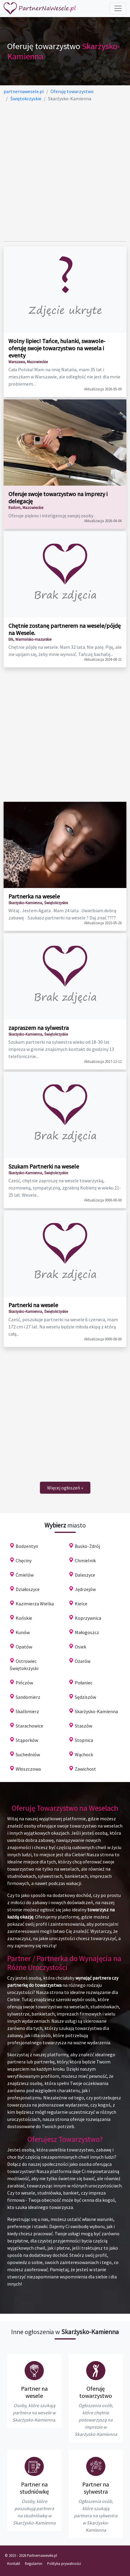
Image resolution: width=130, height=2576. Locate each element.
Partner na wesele (34, 2392)
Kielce (81, 1604)
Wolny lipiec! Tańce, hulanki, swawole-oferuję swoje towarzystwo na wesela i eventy (56, 348)
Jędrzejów (85, 1589)
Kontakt (13, 2563)
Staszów (83, 1726)
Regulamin (33, 2563)
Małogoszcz (87, 1632)
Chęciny (24, 1560)
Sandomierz (28, 1697)
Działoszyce (28, 1589)
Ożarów (82, 1661)
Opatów (24, 1647)
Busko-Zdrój (87, 1546)
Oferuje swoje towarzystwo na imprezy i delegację (57, 497)
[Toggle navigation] (118, 8)
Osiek (80, 1647)
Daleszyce (85, 1575)
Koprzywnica (88, 1618)
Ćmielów (25, 1575)
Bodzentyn (27, 1546)
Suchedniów (28, 1754)
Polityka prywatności (64, 2563)
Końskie (24, 1618)
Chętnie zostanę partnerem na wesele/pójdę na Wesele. (64, 629)
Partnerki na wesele (33, 1305)
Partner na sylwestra (95, 2487)
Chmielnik (85, 1560)
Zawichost (85, 1769)
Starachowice (29, 1726)
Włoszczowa (28, 1769)
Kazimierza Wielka (35, 1604)
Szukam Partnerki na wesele (43, 1166)
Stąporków (27, 1740)
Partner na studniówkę (34, 2487)
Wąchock (84, 1754)
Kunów (23, 1632)
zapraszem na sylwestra (38, 1027)
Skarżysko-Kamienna (96, 1711)
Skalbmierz (27, 1711)
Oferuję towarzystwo (95, 2392)
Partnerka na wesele (34, 896)
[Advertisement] (65, 172)
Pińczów (24, 1683)
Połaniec (83, 1683)
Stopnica (84, 1740)
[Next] (65, 1487)
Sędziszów (85, 1697)
